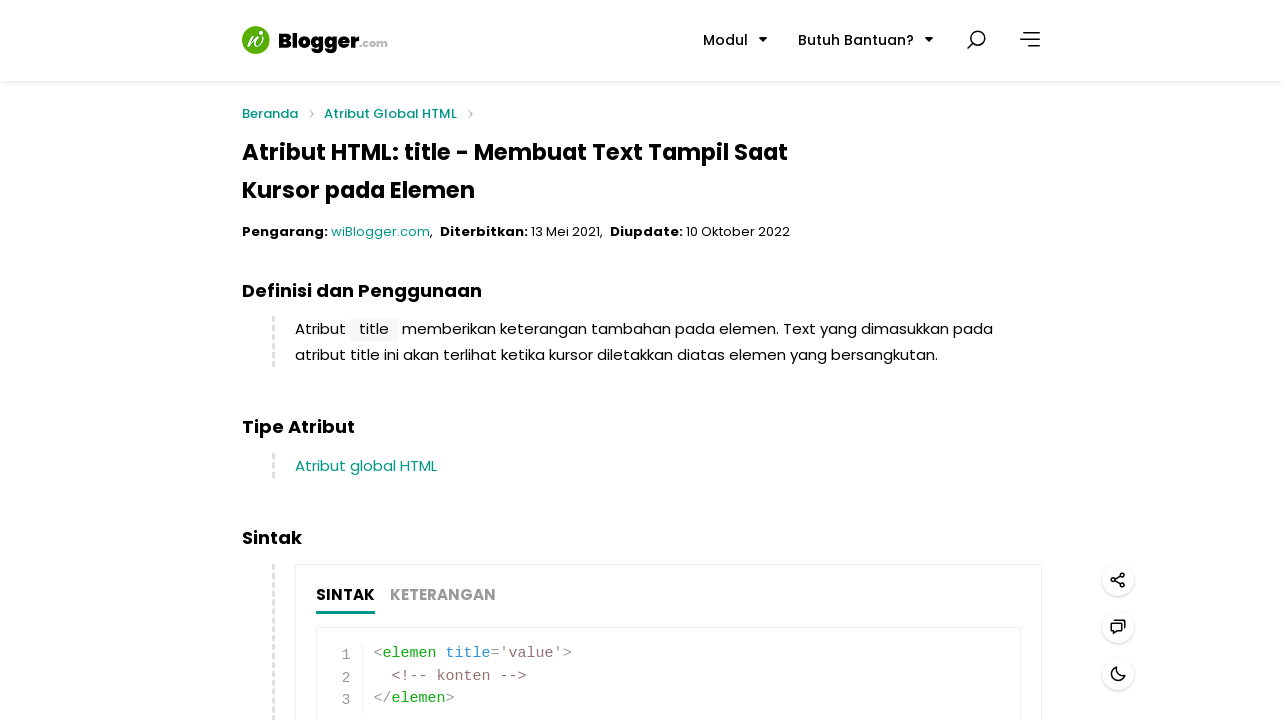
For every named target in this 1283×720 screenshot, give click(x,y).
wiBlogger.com (380, 231)
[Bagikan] (1118, 580)
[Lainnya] (1030, 40)
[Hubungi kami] (1118, 627)
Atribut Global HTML (390, 113)
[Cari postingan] (976, 40)
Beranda (270, 114)
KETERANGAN (443, 596)
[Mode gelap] (1118, 674)
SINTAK (345, 596)
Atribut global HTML (366, 465)
